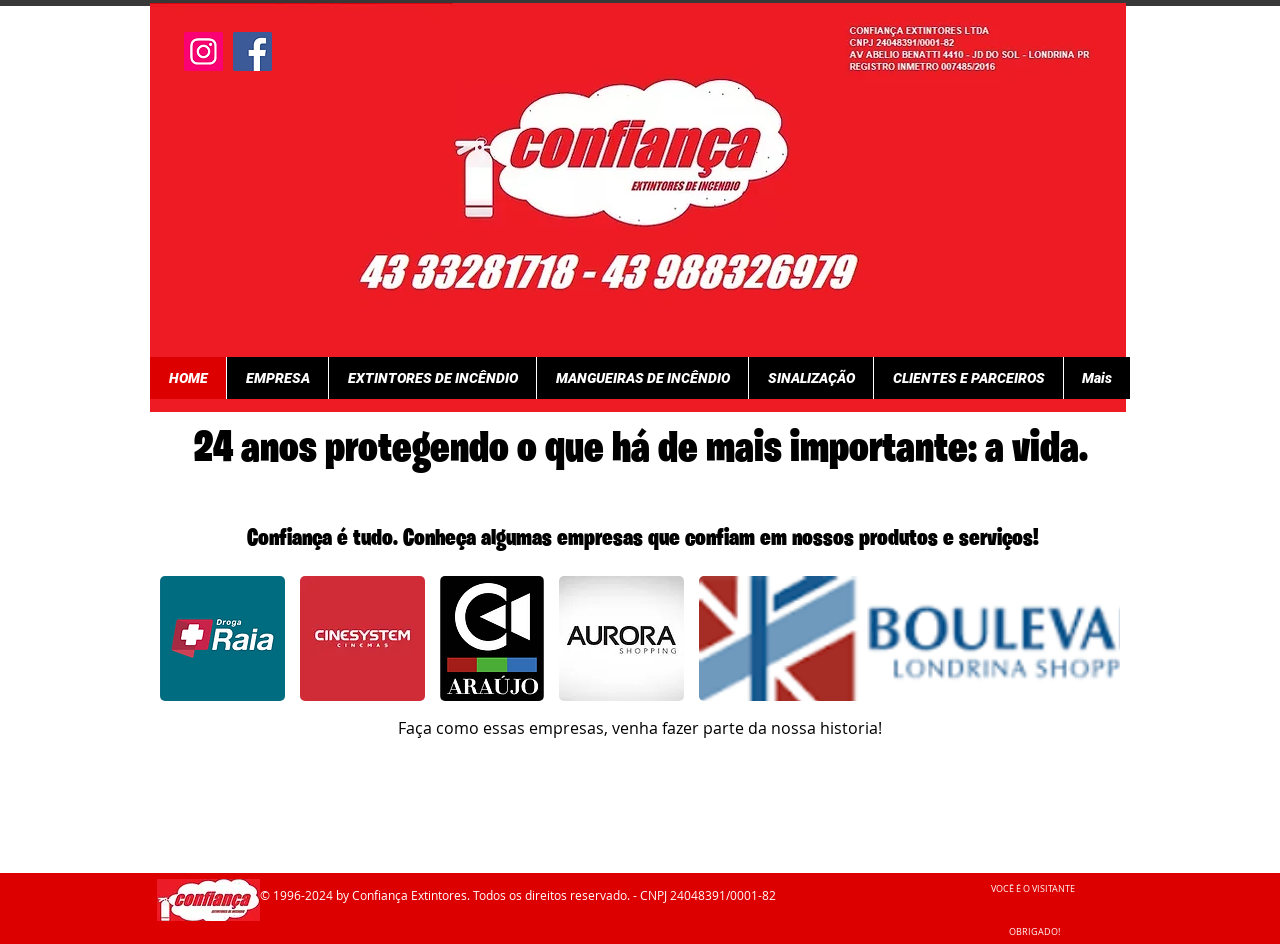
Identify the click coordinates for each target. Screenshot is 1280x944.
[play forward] (1095, 638)
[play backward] (185, 638)
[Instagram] (203, 51)
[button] (222, 638)
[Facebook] (252, 51)
